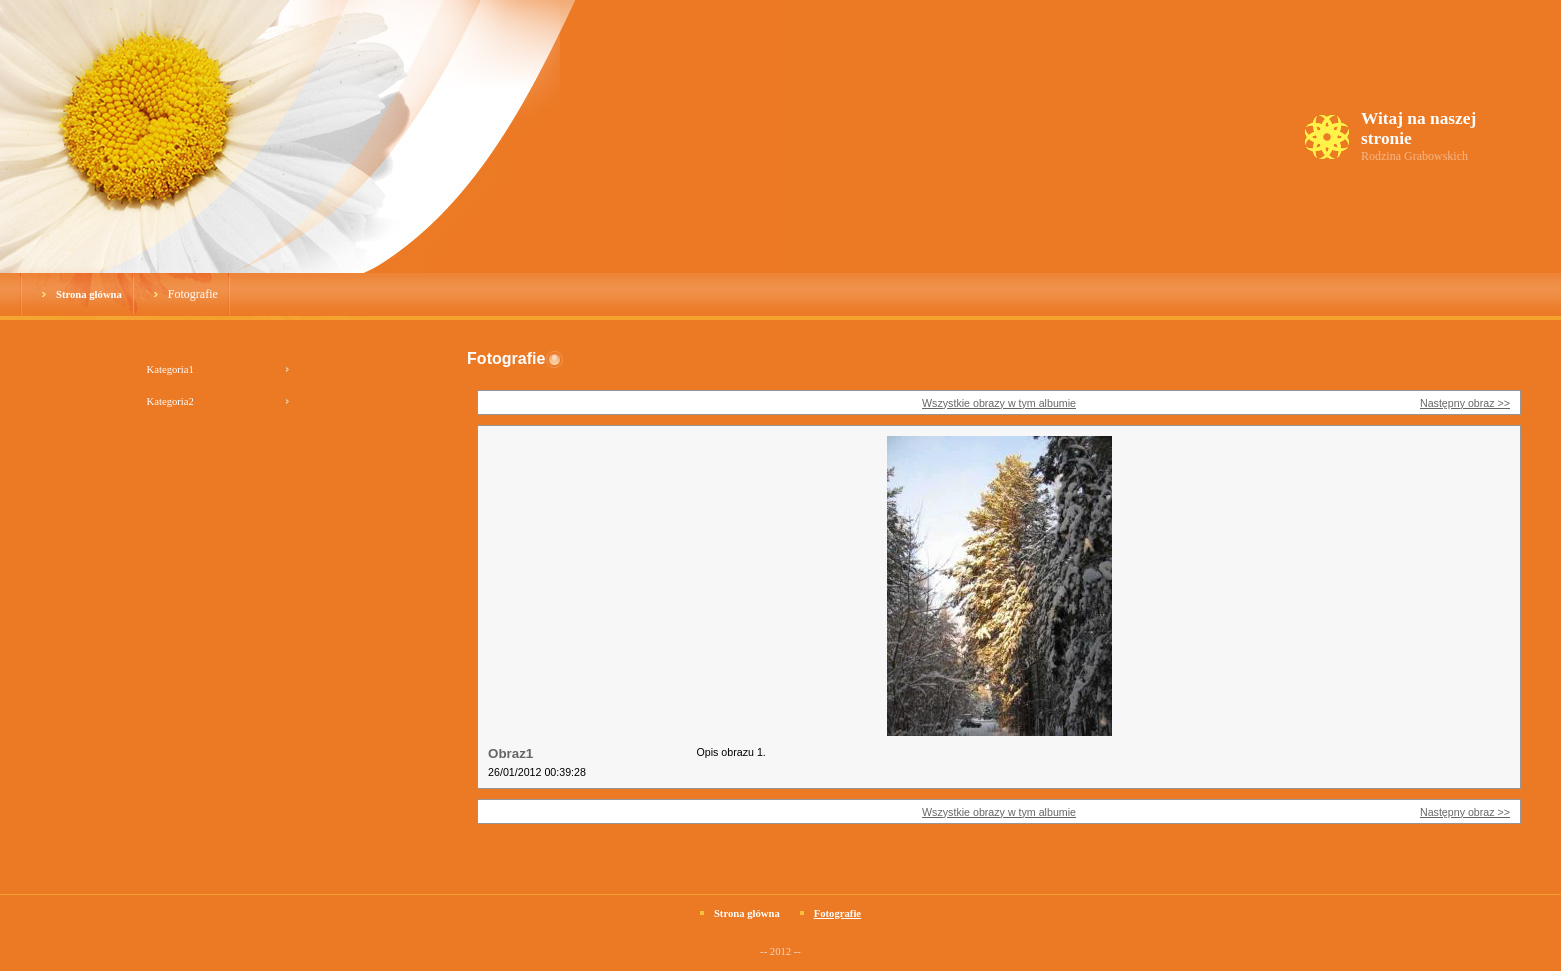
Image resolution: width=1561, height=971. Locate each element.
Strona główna (89, 294)
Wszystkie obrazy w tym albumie (999, 403)
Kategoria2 (170, 401)
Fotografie (193, 294)
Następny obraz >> (1465, 403)
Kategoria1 (170, 369)
